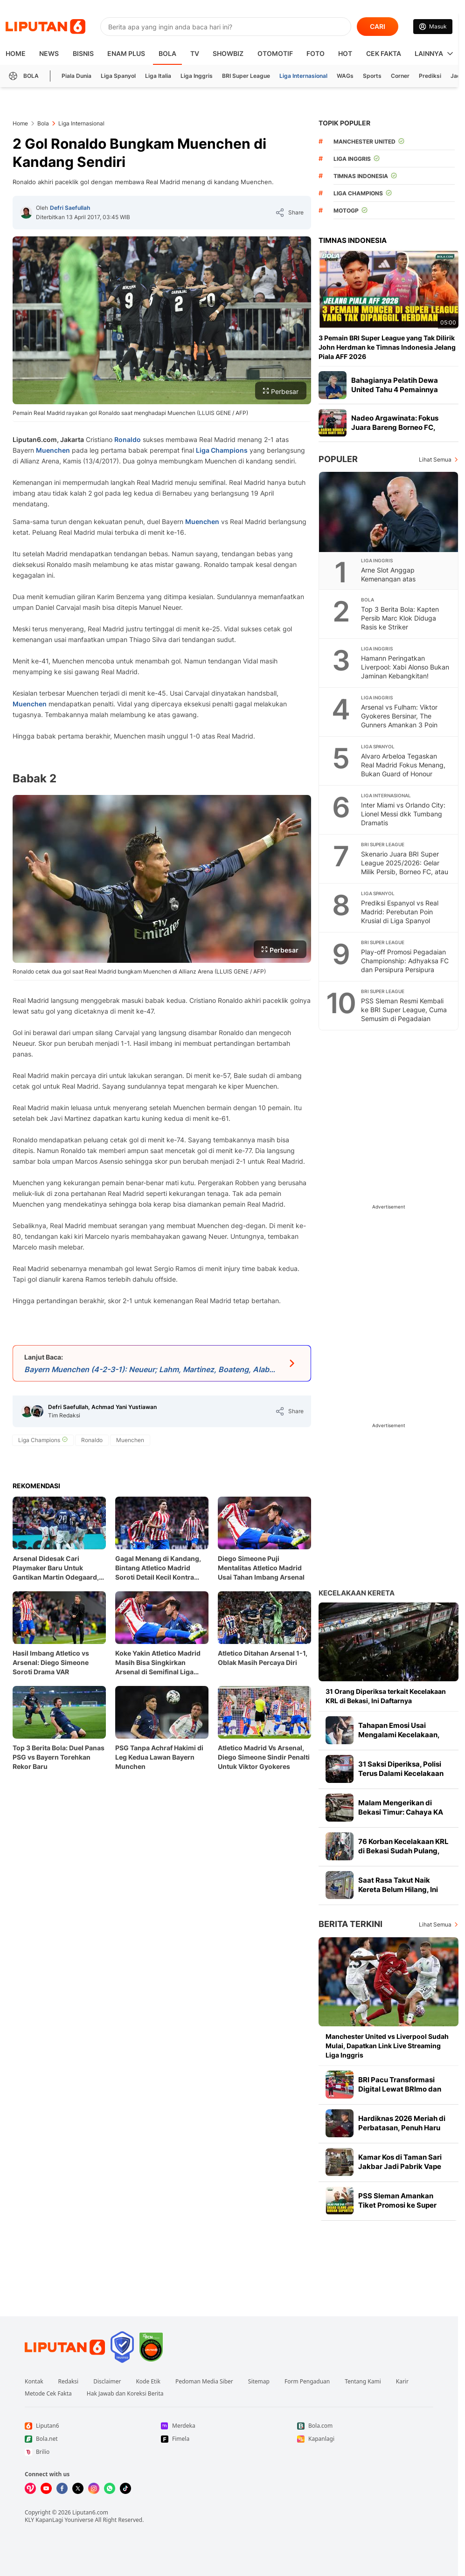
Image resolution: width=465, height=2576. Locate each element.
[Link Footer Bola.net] (93, 2439)
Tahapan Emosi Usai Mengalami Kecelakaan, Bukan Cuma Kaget (398, 1734)
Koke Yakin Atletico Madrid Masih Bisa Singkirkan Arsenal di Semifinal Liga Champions (158, 1663)
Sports (372, 75)
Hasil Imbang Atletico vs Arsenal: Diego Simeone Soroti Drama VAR (51, 1662)
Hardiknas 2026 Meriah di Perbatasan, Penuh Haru (401, 2123)
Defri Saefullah (70, 207)
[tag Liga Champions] (43, 1440)
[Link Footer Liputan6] (65, 2347)
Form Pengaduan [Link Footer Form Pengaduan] (307, 2381)
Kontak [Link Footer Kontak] (34, 2381)
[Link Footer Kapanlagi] (365, 2439)
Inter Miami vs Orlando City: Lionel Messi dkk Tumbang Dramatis (403, 814)
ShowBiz (228, 53)
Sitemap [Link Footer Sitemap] (259, 2381)
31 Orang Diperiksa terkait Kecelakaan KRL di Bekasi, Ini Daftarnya (386, 1696)
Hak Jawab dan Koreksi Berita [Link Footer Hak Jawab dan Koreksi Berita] (125, 2393)
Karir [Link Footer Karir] (402, 2381)
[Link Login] (432, 26)
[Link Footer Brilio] (93, 2452)
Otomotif (275, 53)
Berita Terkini (350, 1924)
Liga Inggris (196, 75)
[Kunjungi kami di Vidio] (30, 2488)
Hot (345, 53)
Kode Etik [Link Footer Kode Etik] (148, 2381)
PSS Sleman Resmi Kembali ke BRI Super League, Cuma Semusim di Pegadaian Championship (404, 1014)
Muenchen (53, 450)
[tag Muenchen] (130, 1440)
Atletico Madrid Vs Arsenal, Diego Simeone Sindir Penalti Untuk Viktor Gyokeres (264, 1757)
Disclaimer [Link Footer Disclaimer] (107, 2381)
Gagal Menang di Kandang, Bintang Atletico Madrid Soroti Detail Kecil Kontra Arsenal (158, 1568)
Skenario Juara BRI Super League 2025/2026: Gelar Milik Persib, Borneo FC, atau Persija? (404, 867)
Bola (167, 53)
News (49, 53)
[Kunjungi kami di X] (77, 2488)
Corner (400, 75)
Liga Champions (222, 450)
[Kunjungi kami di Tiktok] (125, 2488)
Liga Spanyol (118, 75)
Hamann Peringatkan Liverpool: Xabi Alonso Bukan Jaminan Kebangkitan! (405, 667)
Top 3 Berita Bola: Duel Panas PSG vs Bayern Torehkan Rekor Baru (58, 1757)
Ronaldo (127, 439)
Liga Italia (158, 75)
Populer (338, 459)
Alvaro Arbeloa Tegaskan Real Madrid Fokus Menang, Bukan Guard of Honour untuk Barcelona (403, 769)
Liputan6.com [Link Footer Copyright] (90, 2512)
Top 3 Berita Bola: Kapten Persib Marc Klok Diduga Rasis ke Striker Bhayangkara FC (400, 622)
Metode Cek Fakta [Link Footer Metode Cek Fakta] (48, 2393)
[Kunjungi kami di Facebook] (62, 2488)
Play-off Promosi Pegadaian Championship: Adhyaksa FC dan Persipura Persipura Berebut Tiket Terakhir (405, 965)
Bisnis (83, 53)
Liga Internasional (303, 75)
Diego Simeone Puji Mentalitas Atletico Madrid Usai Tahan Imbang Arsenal (261, 1567)
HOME (16, 53)
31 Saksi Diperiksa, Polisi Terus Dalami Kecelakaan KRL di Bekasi (401, 1773)
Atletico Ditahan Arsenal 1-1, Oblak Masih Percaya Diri (262, 1657)
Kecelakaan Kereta (357, 1592)
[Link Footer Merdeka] (229, 2426)
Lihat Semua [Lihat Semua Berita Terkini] (435, 1924)
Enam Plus (126, 53)
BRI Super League (246, 75)
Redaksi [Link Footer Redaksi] (68, 2381)
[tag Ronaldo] (92, 1440)
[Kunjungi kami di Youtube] (46, 2488)
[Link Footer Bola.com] (365, 2426)
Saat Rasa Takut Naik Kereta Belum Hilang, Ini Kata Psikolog (398, 1889)
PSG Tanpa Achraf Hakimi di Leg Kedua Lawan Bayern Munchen (159, 1757)
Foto (315, 53)
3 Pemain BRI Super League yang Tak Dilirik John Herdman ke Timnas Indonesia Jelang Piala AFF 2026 (387, 347)
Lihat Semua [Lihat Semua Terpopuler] (435, 459)
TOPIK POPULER (344, 123)
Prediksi (430, 75)
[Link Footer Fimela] (229, 2439)
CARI (377, 26)
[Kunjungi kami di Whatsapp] (109, 2488)
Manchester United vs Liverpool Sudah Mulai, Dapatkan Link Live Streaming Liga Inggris (387, 2045)
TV (194, 53)
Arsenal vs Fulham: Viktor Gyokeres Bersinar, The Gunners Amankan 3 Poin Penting (399, 720)
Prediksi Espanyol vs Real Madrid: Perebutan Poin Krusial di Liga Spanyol (399, 912)
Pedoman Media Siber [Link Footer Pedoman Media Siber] (204, 2381)
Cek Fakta (383, 53)
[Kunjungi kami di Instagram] (93, 2488)
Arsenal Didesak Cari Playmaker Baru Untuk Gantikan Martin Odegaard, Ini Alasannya (56, 1568)
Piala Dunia (76, 75)
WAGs (345, 75)
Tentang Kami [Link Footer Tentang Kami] (363, 2381)
